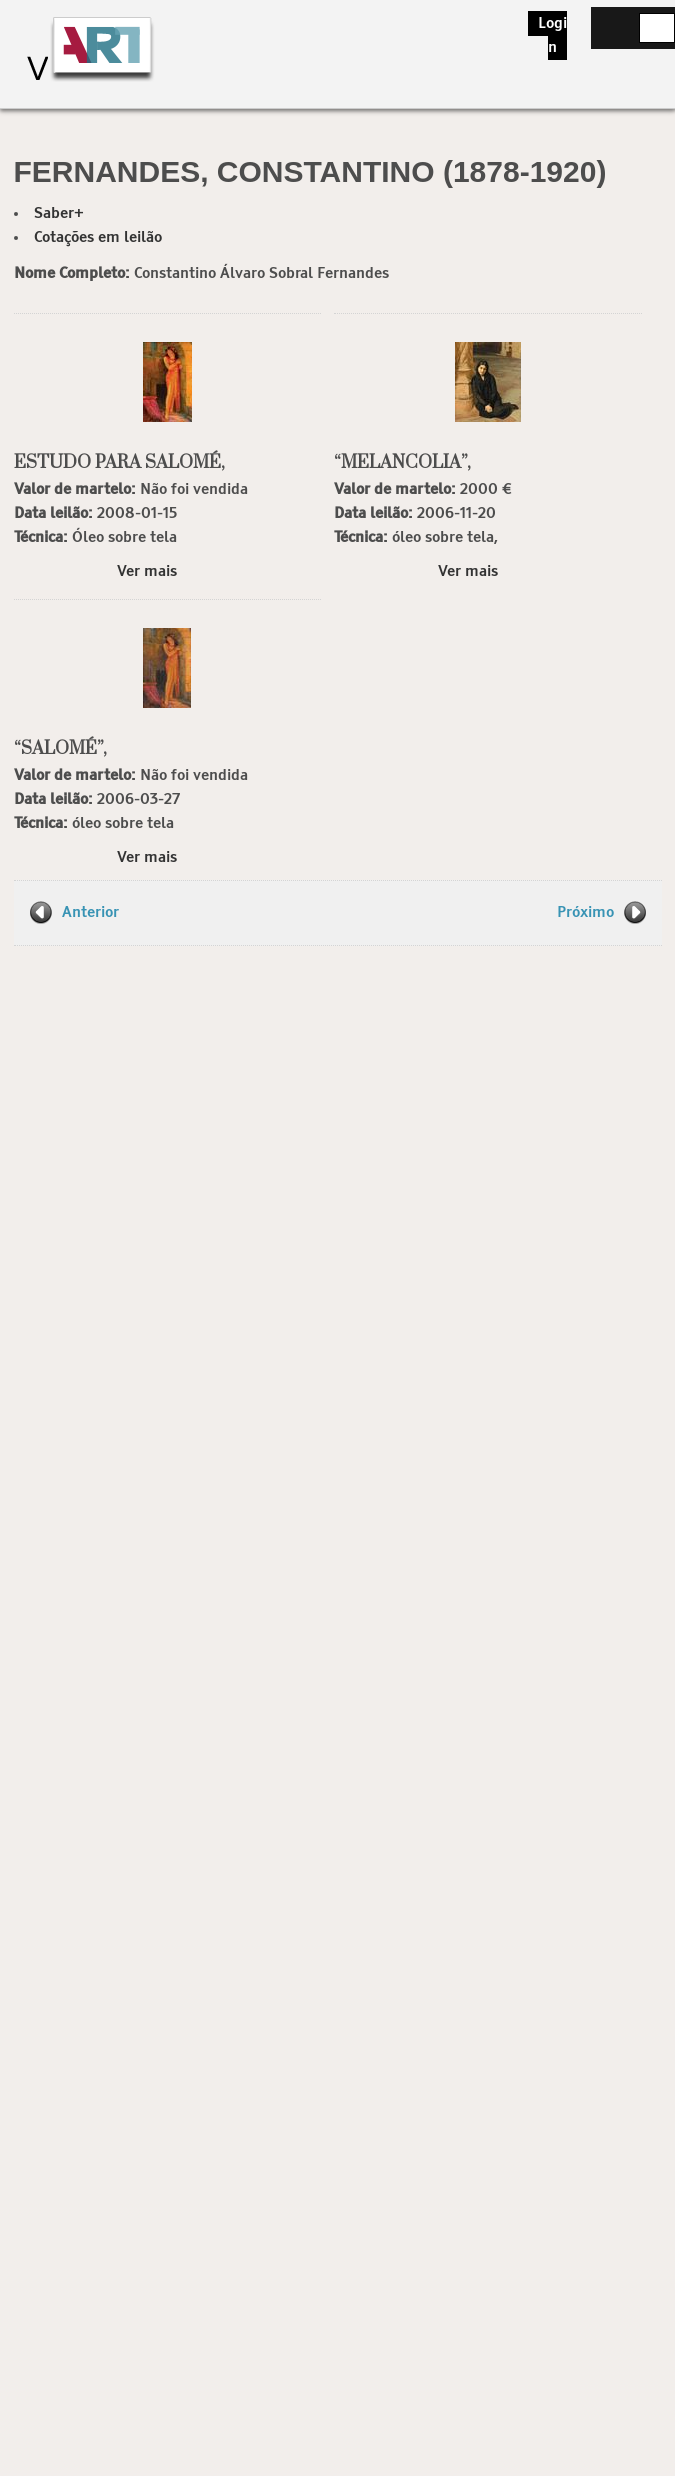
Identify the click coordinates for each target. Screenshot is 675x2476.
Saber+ (59, 213)
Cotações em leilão (98, 237)
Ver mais (147, 571)
